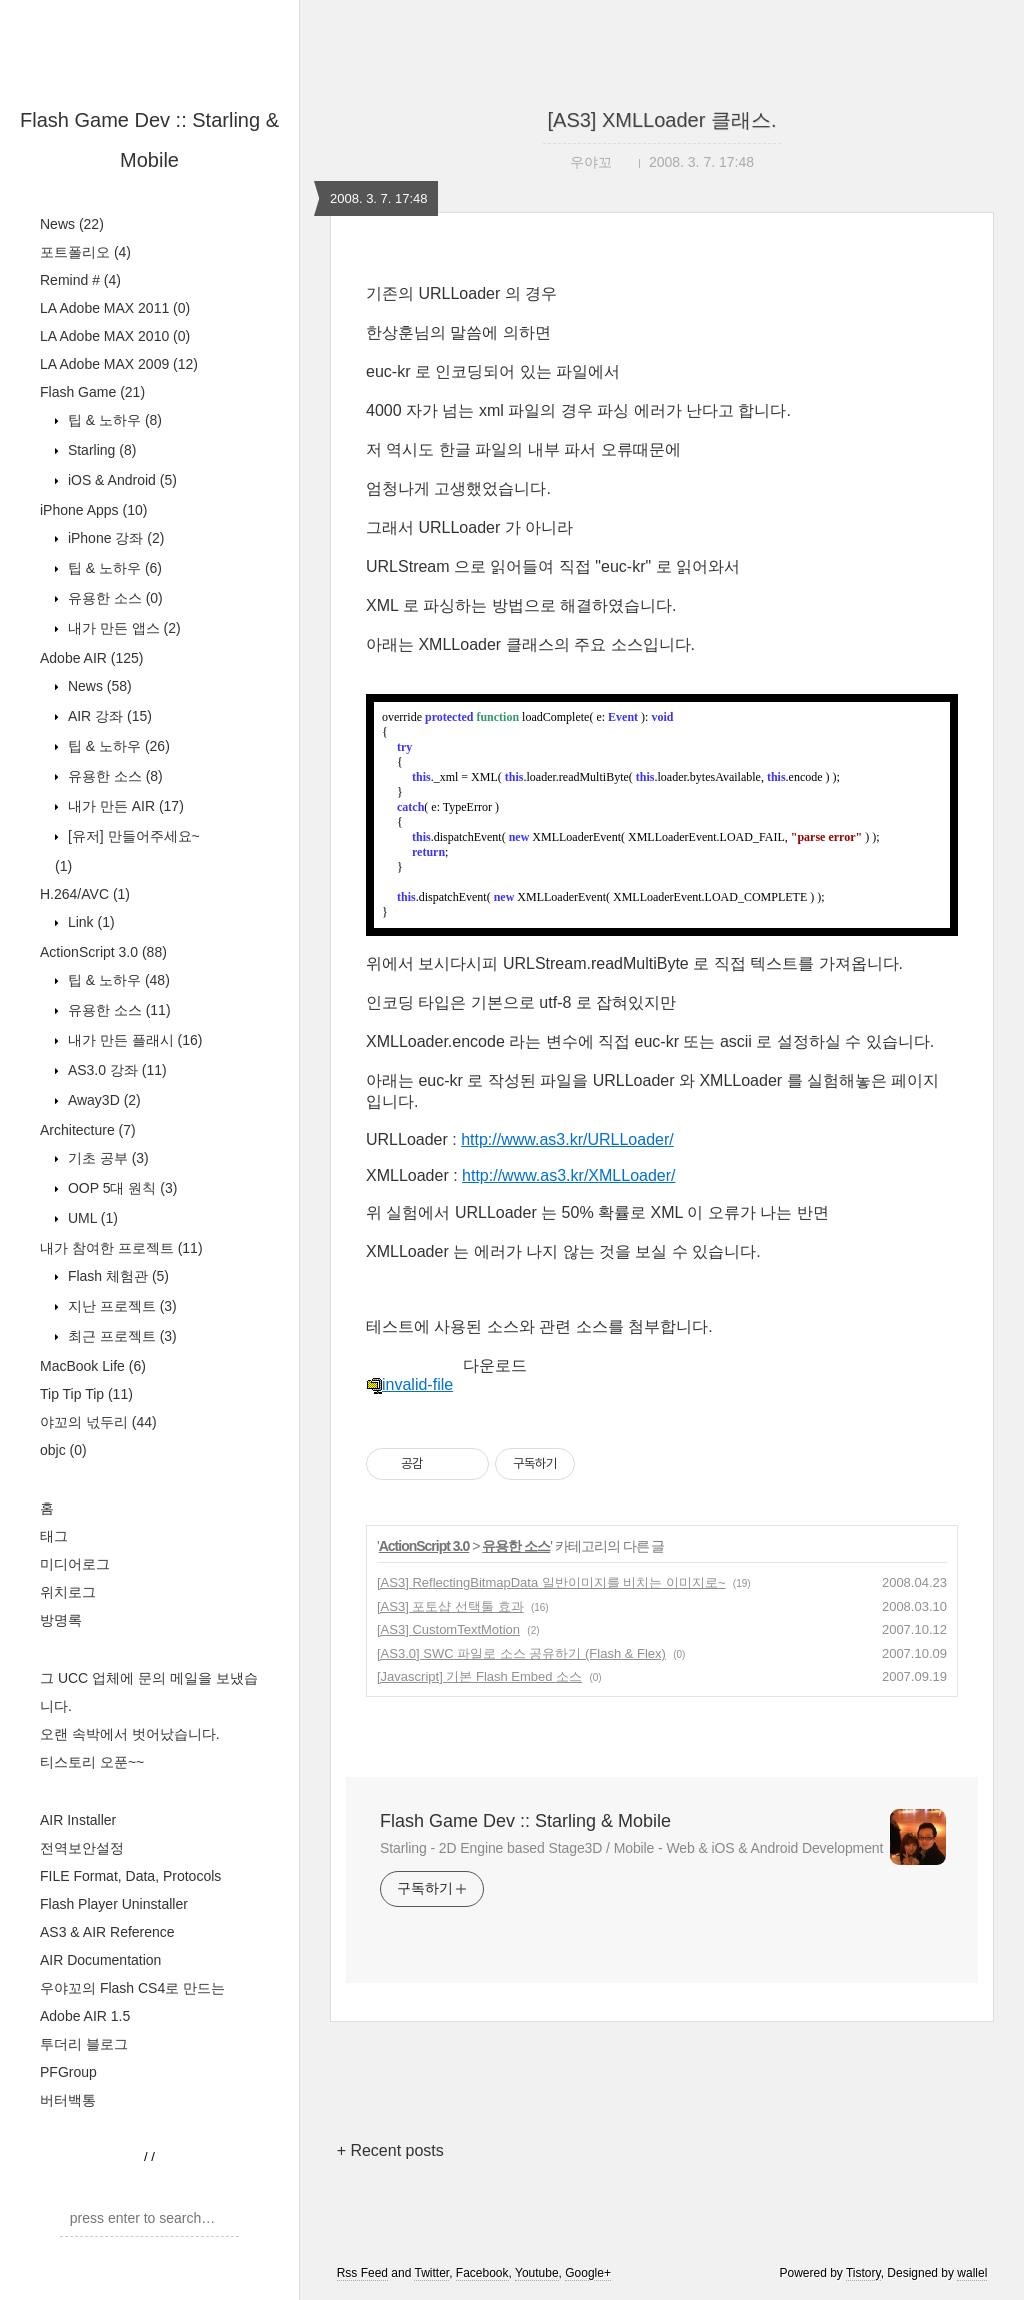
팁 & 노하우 (113, 420)
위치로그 (68, 1592)
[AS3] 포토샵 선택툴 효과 (450, 1606)
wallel (972, 2273)
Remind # (80, 280)
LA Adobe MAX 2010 (115, 336)
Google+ (588, 2273)
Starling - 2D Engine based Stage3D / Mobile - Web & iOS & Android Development (631, 1848)
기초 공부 (106, 1158)
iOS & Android (120, 480)
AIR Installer (78, 1820)
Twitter (431, 2273)
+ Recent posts (390, 2150)
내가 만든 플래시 (133, 1040)
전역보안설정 (82, 1848)
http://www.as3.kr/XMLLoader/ (568, 1175)
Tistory (863, 2273)
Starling (100, 450)
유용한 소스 (113, 598)
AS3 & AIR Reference (107, 1932)
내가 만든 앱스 (122, 628)
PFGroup (68, 2072)
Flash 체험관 (116, 1276)
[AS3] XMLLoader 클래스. (662, 120)
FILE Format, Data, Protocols (130, 1876)
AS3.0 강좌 (115, 1070)
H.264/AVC (85, 894)
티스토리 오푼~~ (92, 1762)
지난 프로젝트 (120, 1306)
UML (91, 1218)
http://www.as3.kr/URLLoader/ (567, 1139)
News (72, 224)
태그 (54, 1536)
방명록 (61, 1620)
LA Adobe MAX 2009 (119, 364)
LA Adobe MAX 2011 (115, 308)
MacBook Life (93, 1366)
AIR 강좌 (108, 716)
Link (89, 922)
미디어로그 (75, 1564)
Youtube (537, 2273)
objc (63, 1450)
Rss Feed (362, 2273)
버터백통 (68, 2100)
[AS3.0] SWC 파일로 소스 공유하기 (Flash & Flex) (521, 1653)
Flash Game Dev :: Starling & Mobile (525, 1821)
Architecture (88, 1130)
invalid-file (409, 1384)
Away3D (102, 1100)
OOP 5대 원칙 (120, 1188)
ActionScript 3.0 (103, 952)
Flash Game (92, 392)
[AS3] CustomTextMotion (448, 1629)
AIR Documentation (100, 1960)
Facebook (482, 2273)
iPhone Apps (93, 510)
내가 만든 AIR (124, 806)
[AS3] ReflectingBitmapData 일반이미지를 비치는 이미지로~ (551, 1582)
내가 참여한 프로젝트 (121, 1248)
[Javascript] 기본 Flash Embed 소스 (479, 1676)
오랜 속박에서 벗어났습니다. (130, 1734)
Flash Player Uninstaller (114, 1904)
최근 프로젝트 (120, 1336)
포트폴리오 (85, 252)
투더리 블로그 (84, 2044)
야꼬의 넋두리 (98, 1422)
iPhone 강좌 (114, 538)
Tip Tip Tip (86, 1394)
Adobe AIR (92, 658)
